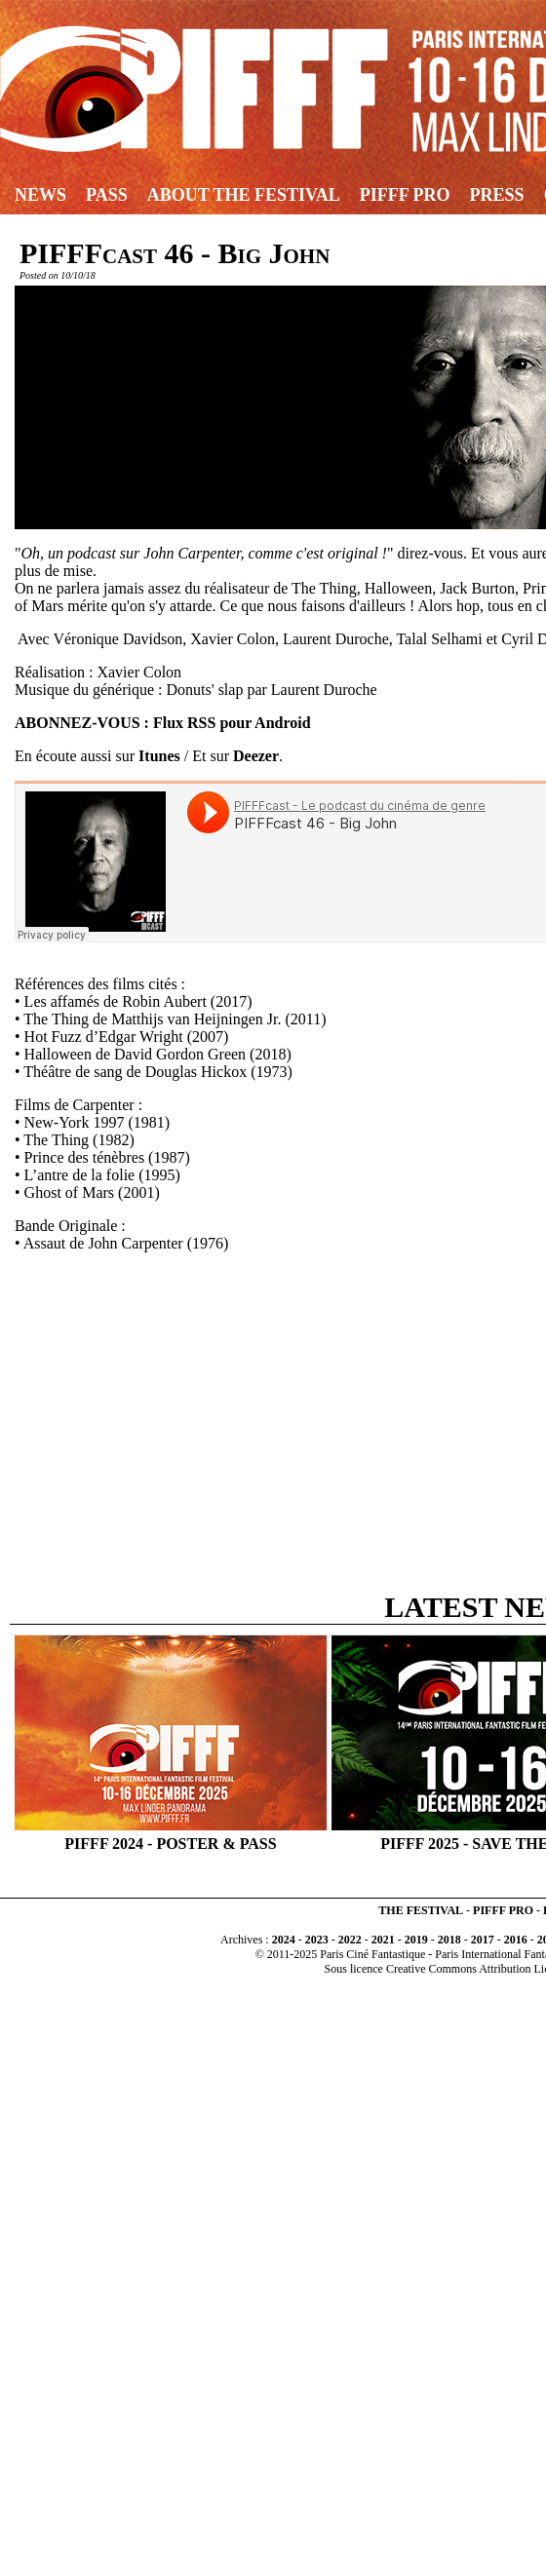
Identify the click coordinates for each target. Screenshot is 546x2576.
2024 (283, 1939)
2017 (482, 1939)
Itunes (159, 756)
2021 (383, 1939)
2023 (317, 1939)
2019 (416, 1939)
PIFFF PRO (503, 1910)
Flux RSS (184, 722)
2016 (515, 1939)
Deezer (256, 756)
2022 (350, 1939)
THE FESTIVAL (420, 1910)
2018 (449, 1939)
